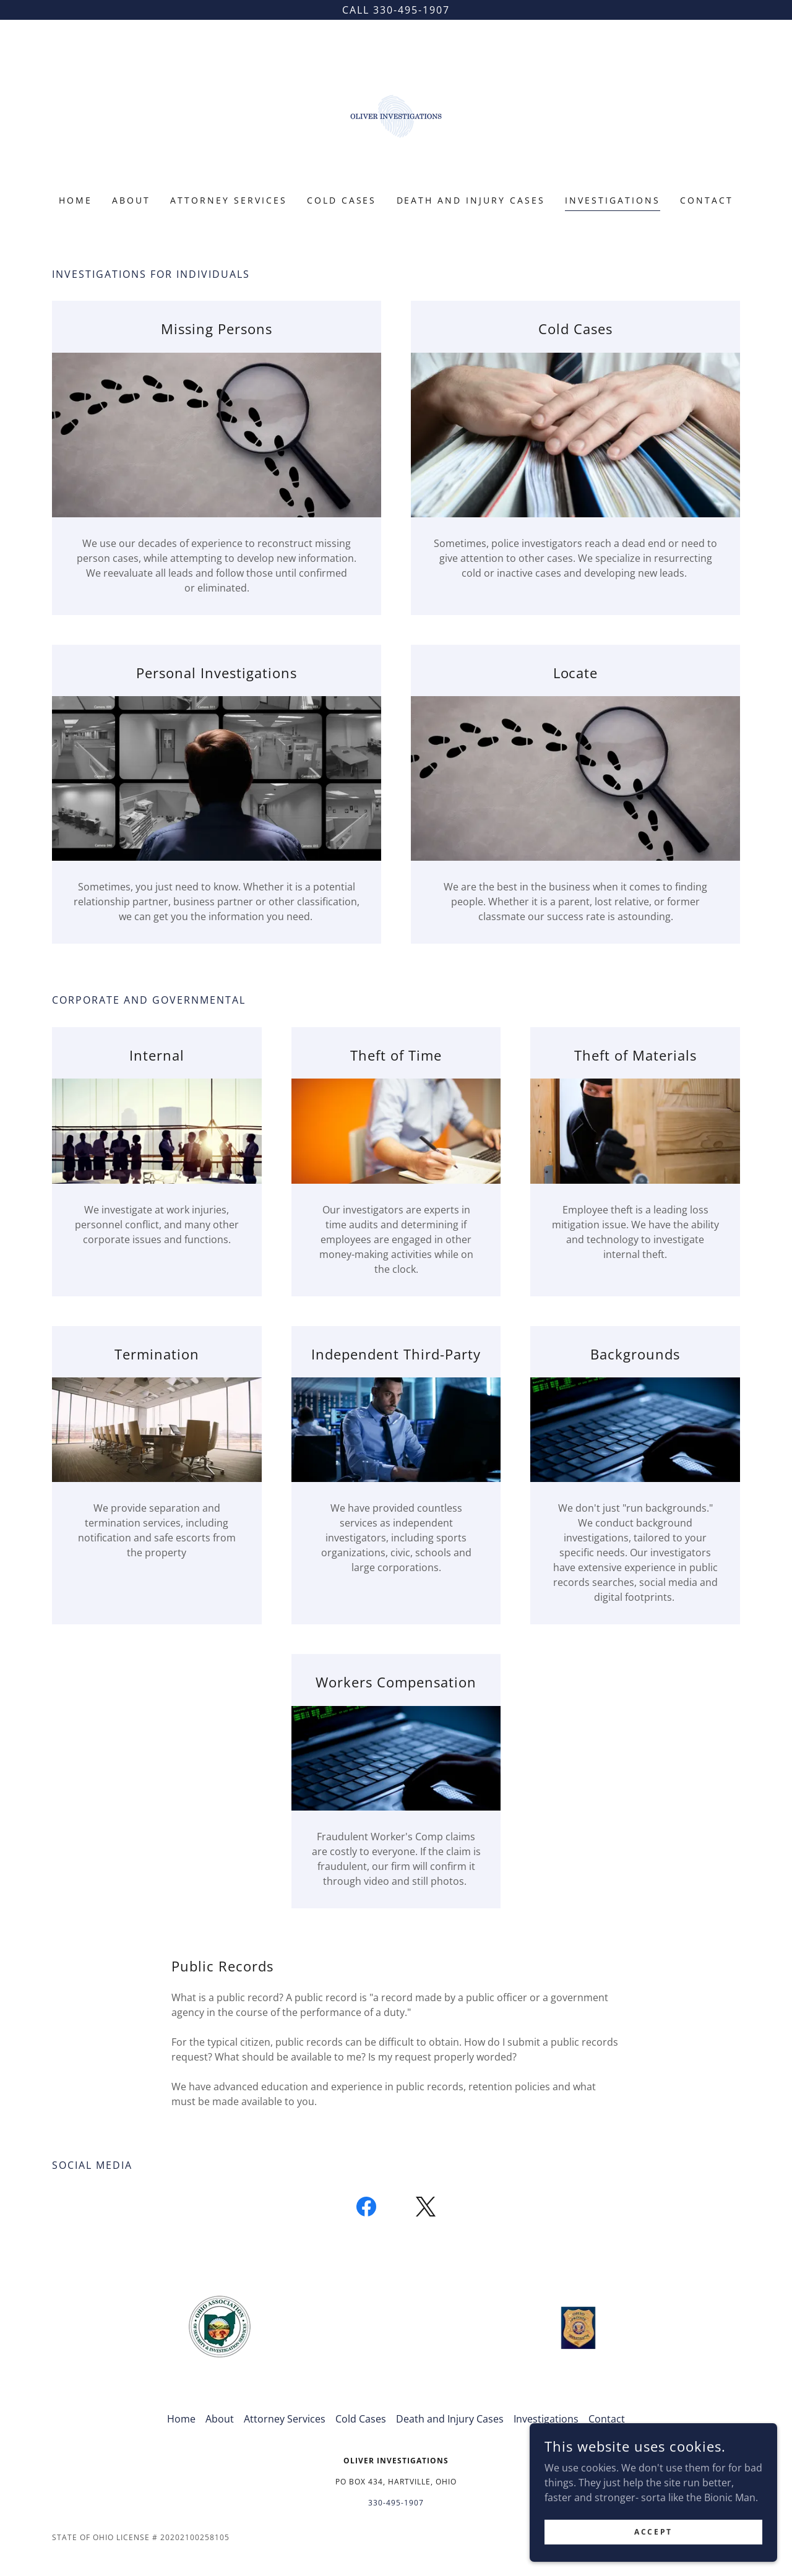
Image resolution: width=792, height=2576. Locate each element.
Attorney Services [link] (228, 200)
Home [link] (75, 200)
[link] (396, 115)
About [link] (131, 200)
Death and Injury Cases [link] (471, 200)
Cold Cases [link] (342, 200)
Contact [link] (706, 200)
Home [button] (181, 2419)
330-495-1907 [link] (396, 2502)
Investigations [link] (612, 200)
